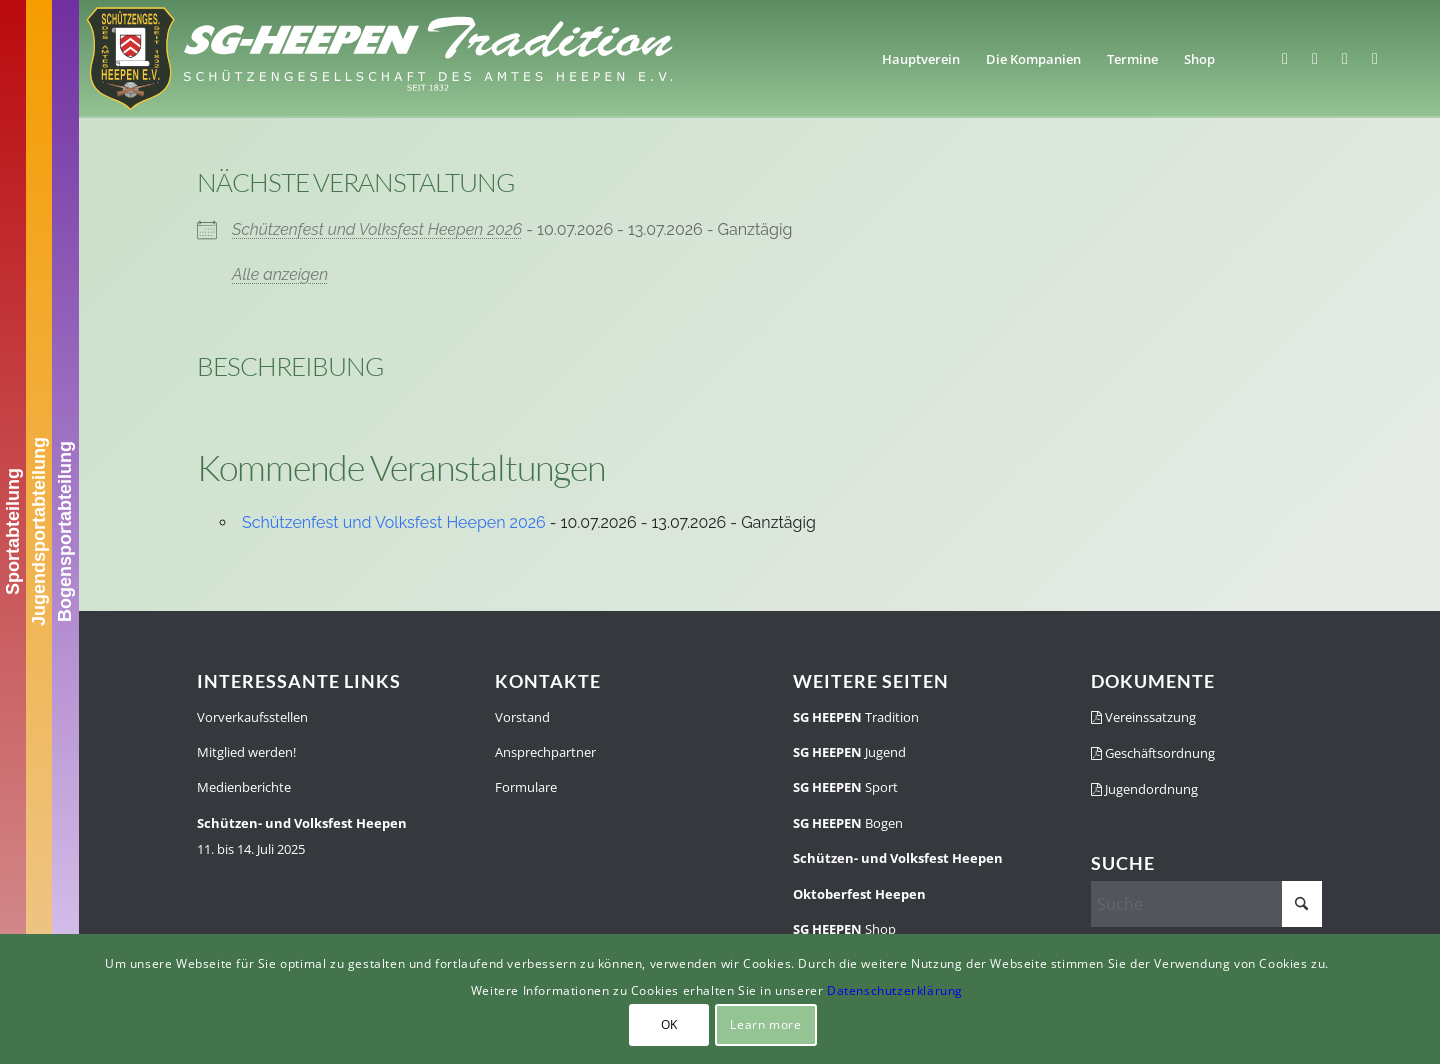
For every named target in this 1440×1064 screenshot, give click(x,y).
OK (669, 1024)
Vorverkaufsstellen (252, 717)
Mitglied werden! (246, 752)
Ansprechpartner (545, 752)
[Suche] (1206, 904)
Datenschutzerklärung (895, 990)
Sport (845, 787)
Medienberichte (244, 787)
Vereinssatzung (1143, 717)
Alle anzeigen (280, 274)
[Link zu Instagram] (1315, 58)
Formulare (526, 787)
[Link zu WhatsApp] (1345, 58)
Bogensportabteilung (65, 532)
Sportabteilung (13, 532)
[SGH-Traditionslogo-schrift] (379, 59)
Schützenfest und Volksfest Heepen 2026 (377, 229)
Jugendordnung (1144, 789)
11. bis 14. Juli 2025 (302, 836)
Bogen (848, 823)
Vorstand (522, 717)
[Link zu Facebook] (1285, 58)
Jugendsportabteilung (39, 532)
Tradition (856, 717)
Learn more (765, 1024)
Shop (844, 929)
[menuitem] (921, 59)
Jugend (849, 752)
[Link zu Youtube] (1375, 58)
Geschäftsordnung (1153, 753)
